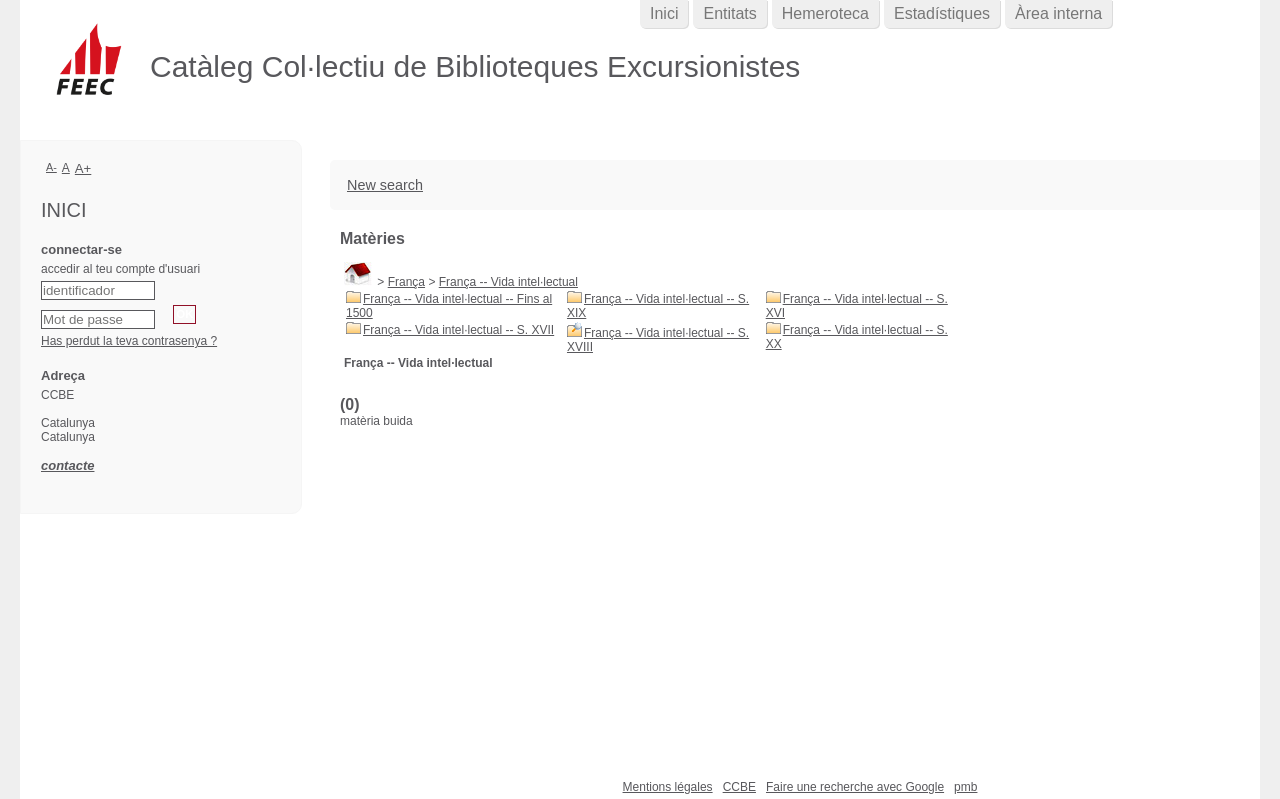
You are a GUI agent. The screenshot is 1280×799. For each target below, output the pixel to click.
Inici (664, 13)
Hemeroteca (825, 13)
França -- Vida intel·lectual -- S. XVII (458, 330)
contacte (67, 465)
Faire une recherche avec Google (855, 787)
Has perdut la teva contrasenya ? (129, 341)
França (406, 282)
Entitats (729, 13)
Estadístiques (942, 13)
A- (51, 167)
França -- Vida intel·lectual (508, 282)
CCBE (739, 787)
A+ (83, 168)
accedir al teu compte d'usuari (120, 269)
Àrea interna (1058, 13)
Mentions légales (668, 787)
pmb (965, 787)
